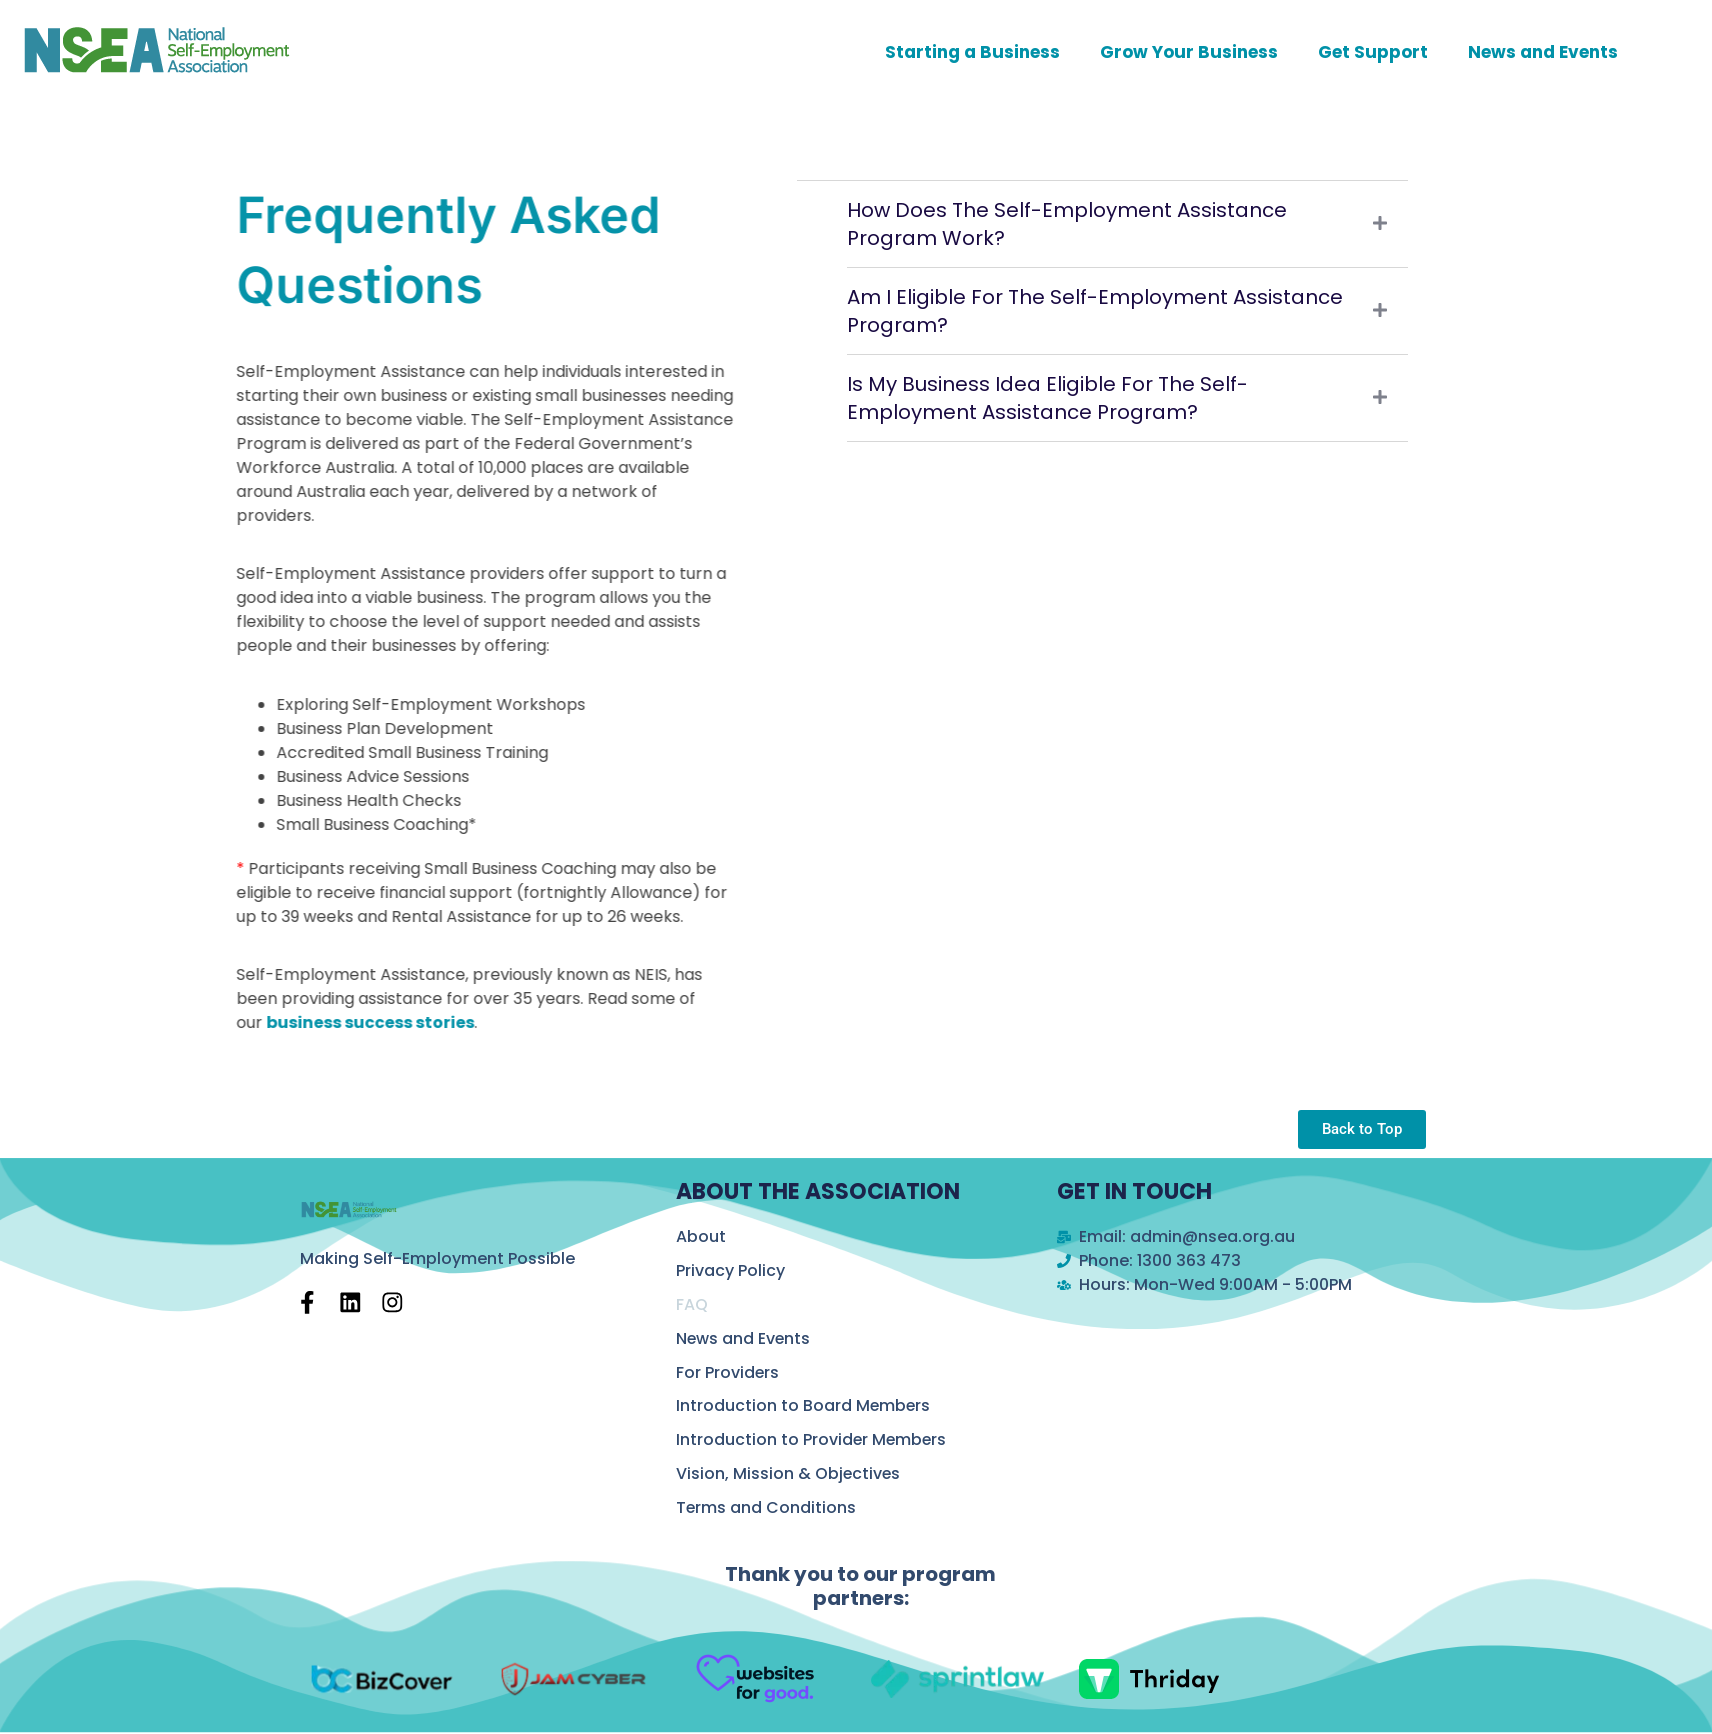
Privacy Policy (730, 1270)
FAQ (692, 1304)
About (701, 1236)
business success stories (332, 1022)
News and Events (1543, 52)
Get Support (1373, 52)
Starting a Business (972, 52)
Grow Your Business (1189, 52)
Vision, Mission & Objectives (789, 1474)
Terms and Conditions (766, 1508)
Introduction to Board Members (804, 1406)
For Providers (728, 1372)
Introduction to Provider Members (812, 1440)
